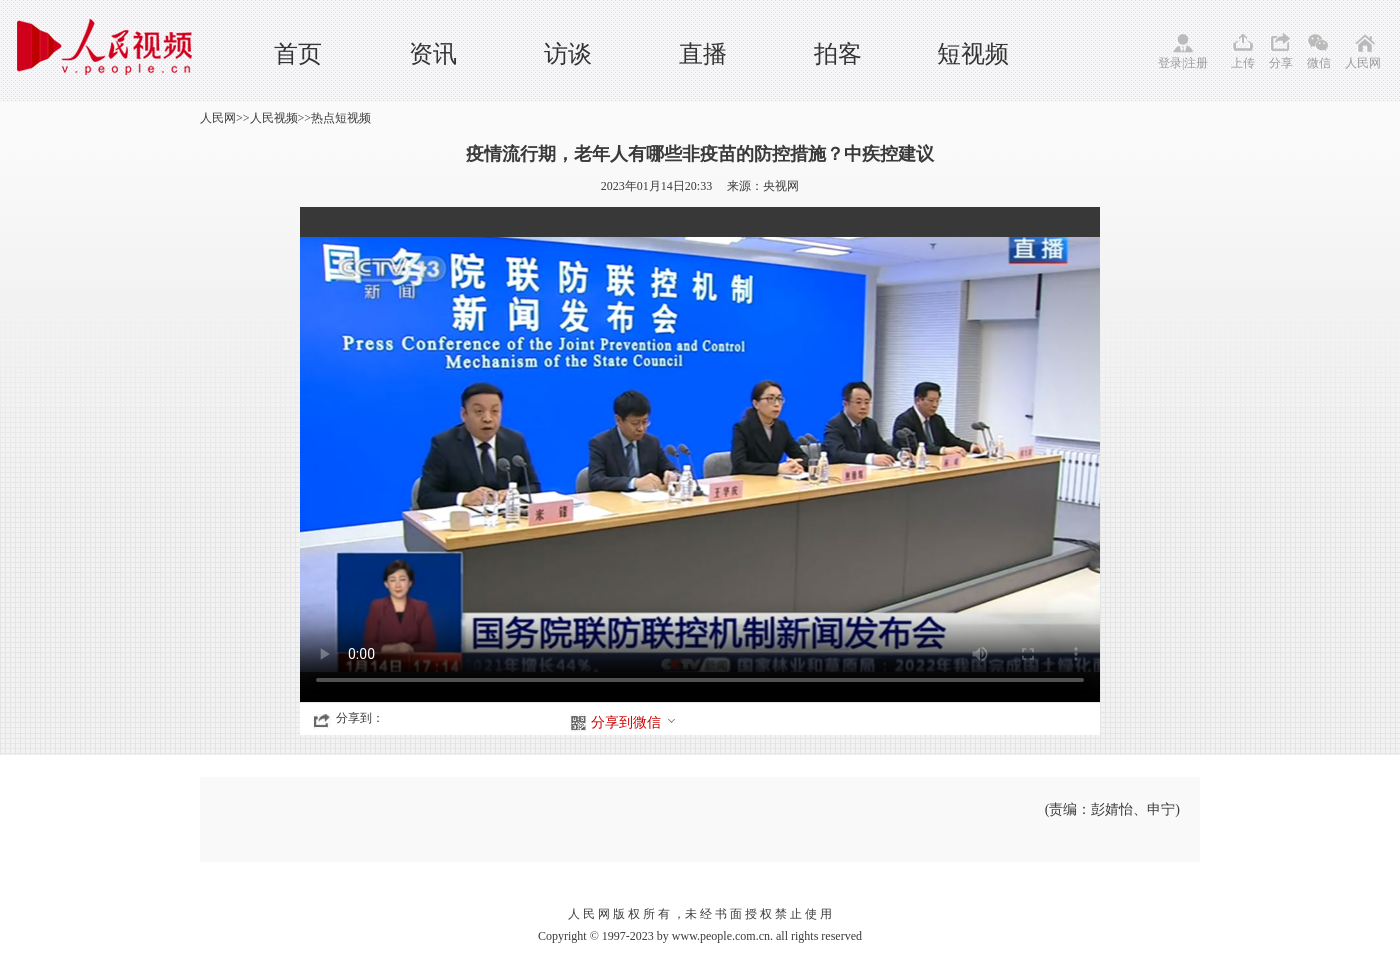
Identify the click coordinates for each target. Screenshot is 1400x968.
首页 (298, 54)
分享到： (360, 718)
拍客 (838, 54)
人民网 (1363, 63)
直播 (703, 54)
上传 (1243, 63)
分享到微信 (634, 722)
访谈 (568, 54)
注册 (1196, 63)
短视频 (973, 54)
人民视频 (274, 118)
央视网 (781, 186)
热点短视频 (341, 118)
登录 (1170, 63)
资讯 (433, 54)
